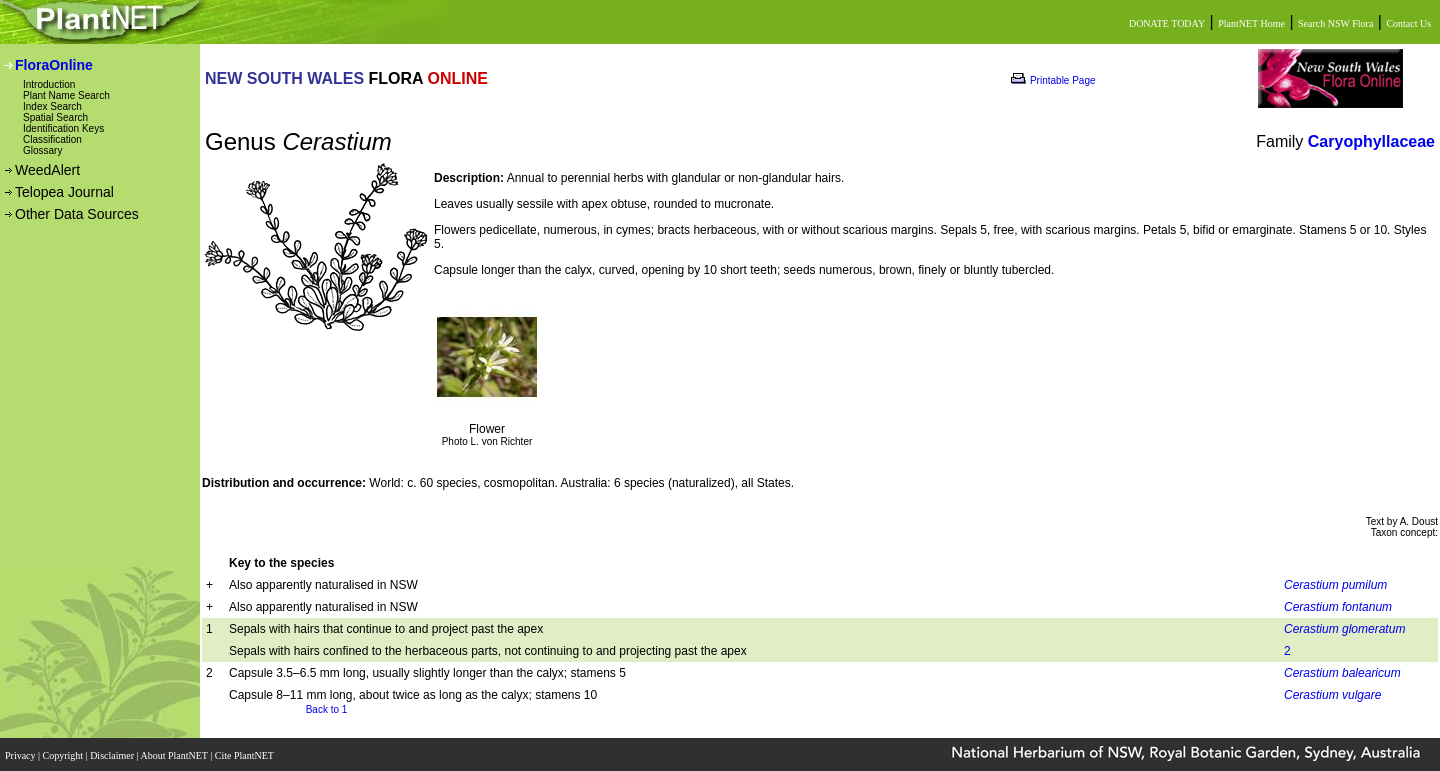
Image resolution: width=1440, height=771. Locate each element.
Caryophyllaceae (1371, 141)
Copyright (64, 753)
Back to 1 (327, 709)
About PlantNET (175, 753)
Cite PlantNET (245, 753)
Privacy (21, 753)
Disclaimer (113, 753)
